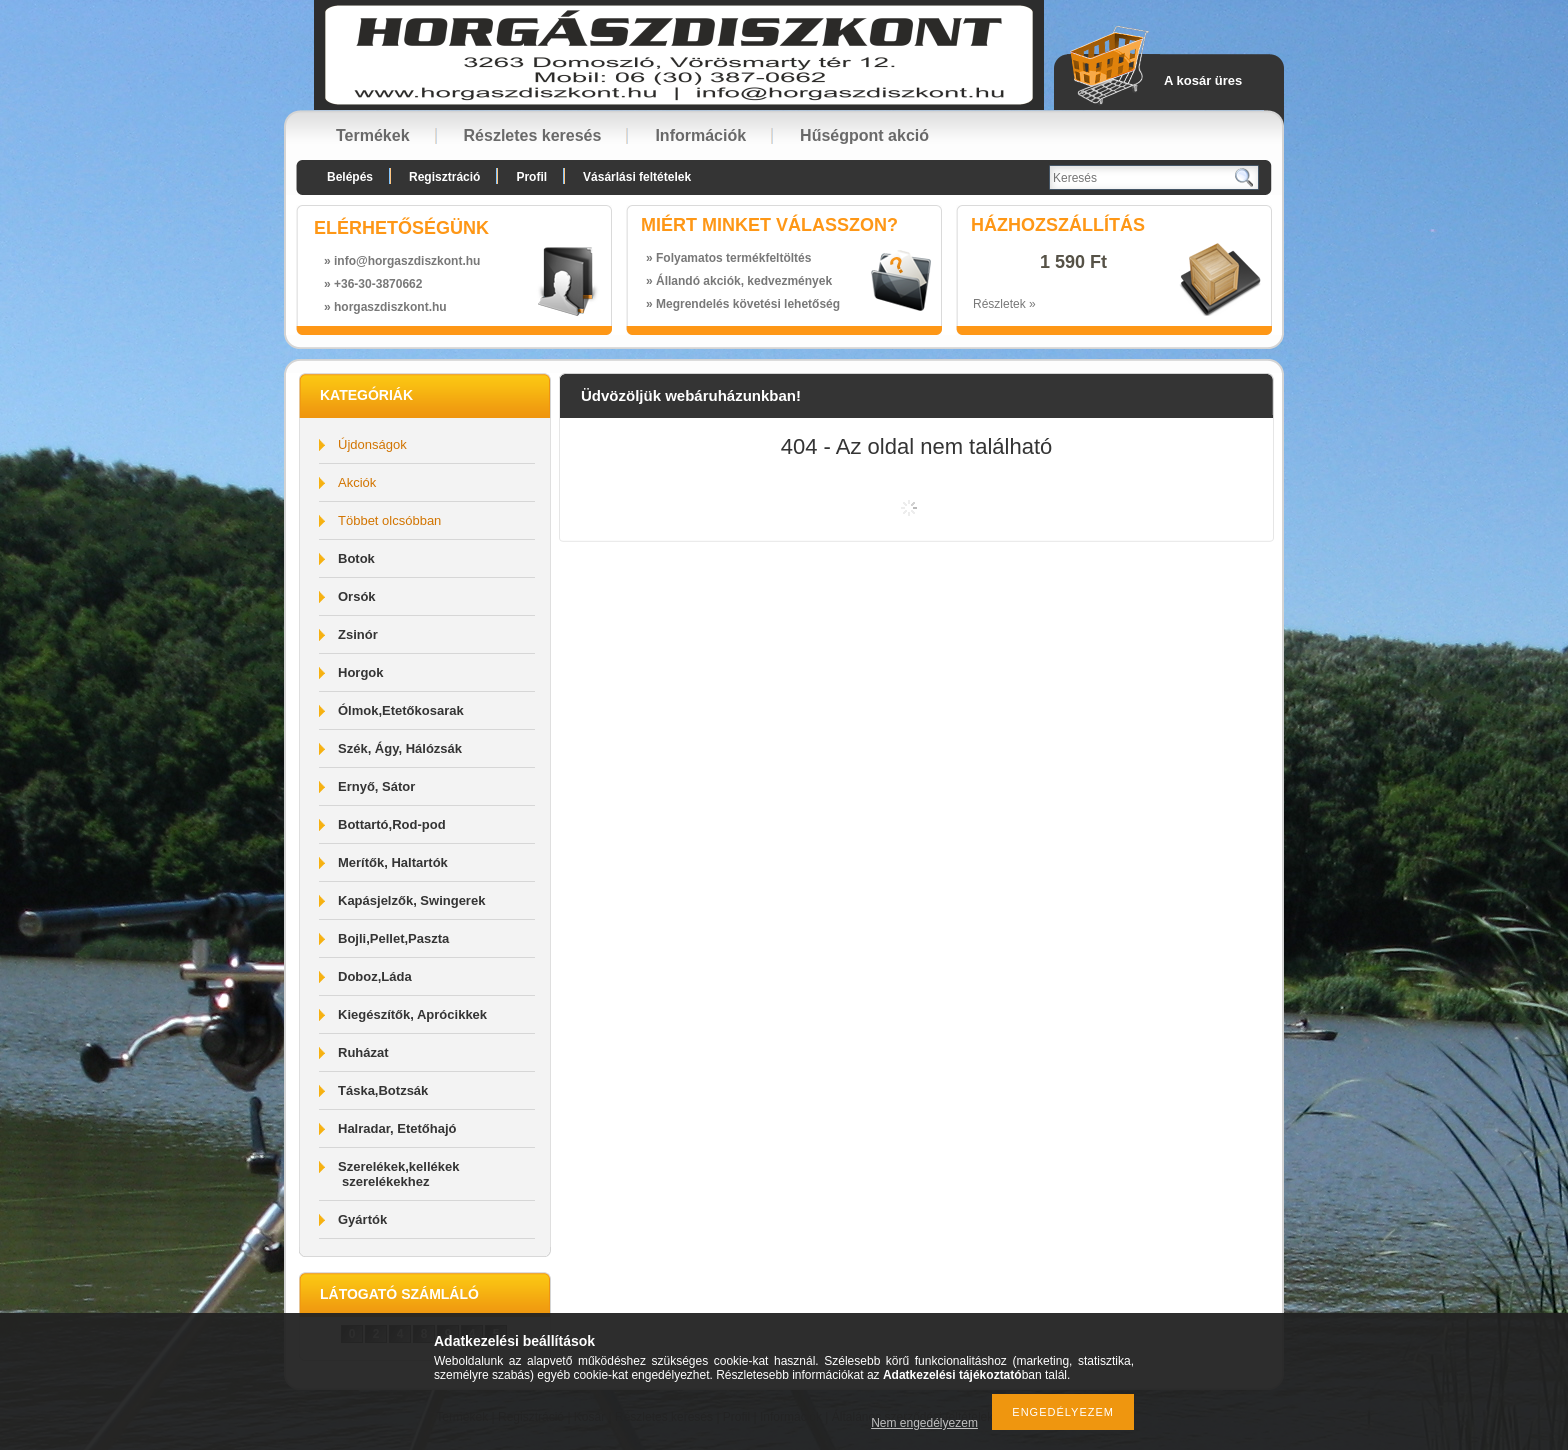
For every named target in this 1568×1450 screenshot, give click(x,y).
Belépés (350, 177)
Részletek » (1004, 304)
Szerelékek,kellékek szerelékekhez (398, 1174)
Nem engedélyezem (924, 1423)
